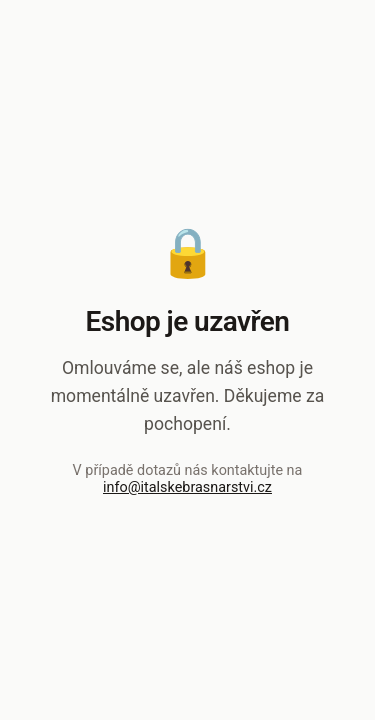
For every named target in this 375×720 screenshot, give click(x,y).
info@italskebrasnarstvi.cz (187, 487)
